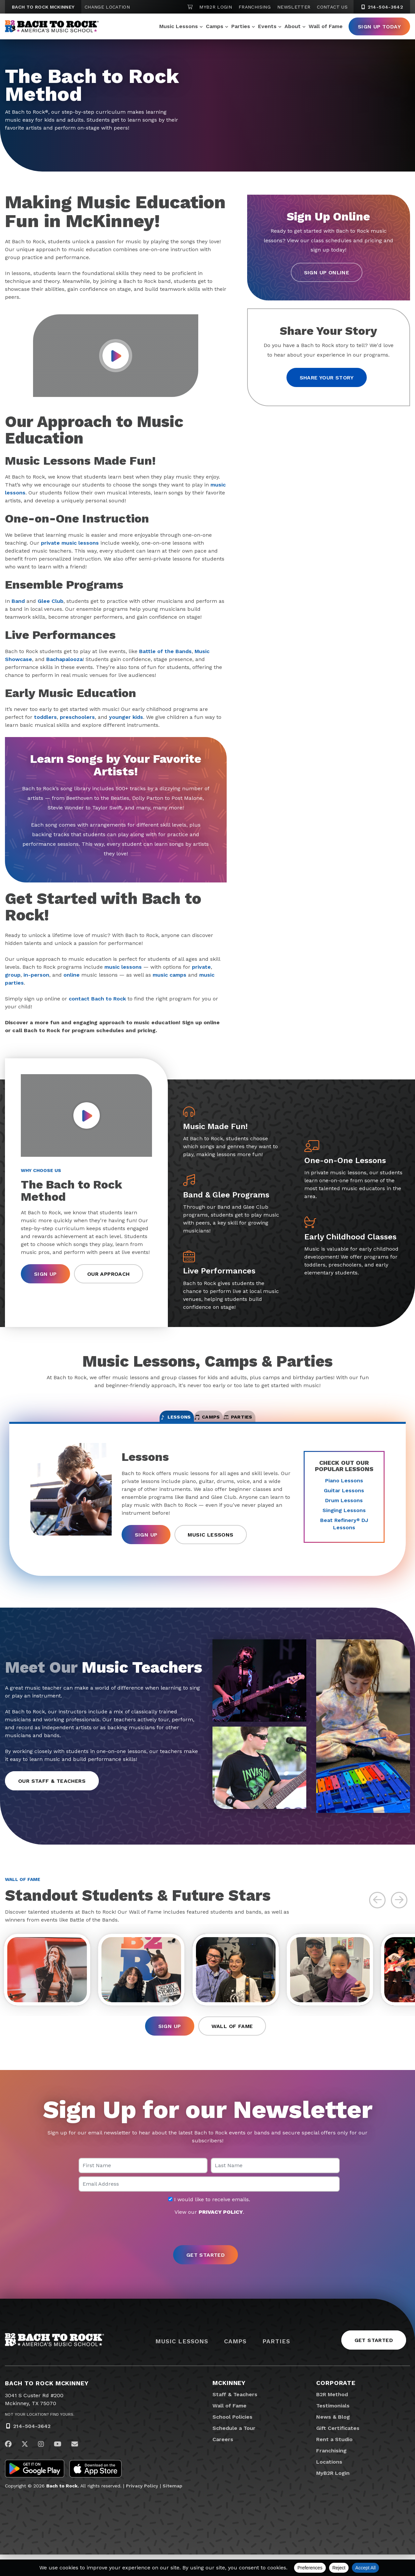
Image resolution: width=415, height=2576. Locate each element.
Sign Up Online (327, 272)
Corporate (336, 2404)
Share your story (327, 377)
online (71, 975)
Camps (214, 26)
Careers (222, 2461)
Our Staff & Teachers (52, 1791)
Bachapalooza (64, 659)
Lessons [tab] (139, 1423)
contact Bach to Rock (97, 998)
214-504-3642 (32, 2447)
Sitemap (172, 2507)
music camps (169, 975)
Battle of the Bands (165, 651)
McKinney (228, 2404)
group (12, 975)
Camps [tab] (207, 1423)
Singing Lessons (344, 1521)
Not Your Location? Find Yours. (39, 2436)
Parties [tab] (275, 1423)
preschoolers (77, 717)
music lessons (123, 967)
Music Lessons (178, 26)
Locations (329, 2483)
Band (18, 601)
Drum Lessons (344, 1511)
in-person (36, 975)
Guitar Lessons (344, 1501)
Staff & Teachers (234, 2416)
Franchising (255, 7)
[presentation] (207, 2252)
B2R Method (332, 2416)
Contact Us (332, 7)
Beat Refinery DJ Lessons (344, 1534)
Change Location (107, 7)
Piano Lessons (344, 1491)
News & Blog (333, 2438)
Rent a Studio (334, 2461)
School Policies (232, 2438)
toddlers (45, 717)
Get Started (374, 2362)
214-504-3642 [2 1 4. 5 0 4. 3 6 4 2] (381, 7)
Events (267, 26)
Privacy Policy (142, 2507)
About (292, 26)
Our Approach (108, 1274)
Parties (240, 26)
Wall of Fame (326, 26)
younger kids (126, 717)
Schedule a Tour (233, 2449)
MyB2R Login (215, 7)
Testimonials (333, 2427)
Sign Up (45, 1274)
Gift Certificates (337, 2449)
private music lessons (70, 543)
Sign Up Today (379, 26)
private (201, 967)
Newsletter (294, 7)
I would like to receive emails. (209, 2221)
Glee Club (50, 601)
